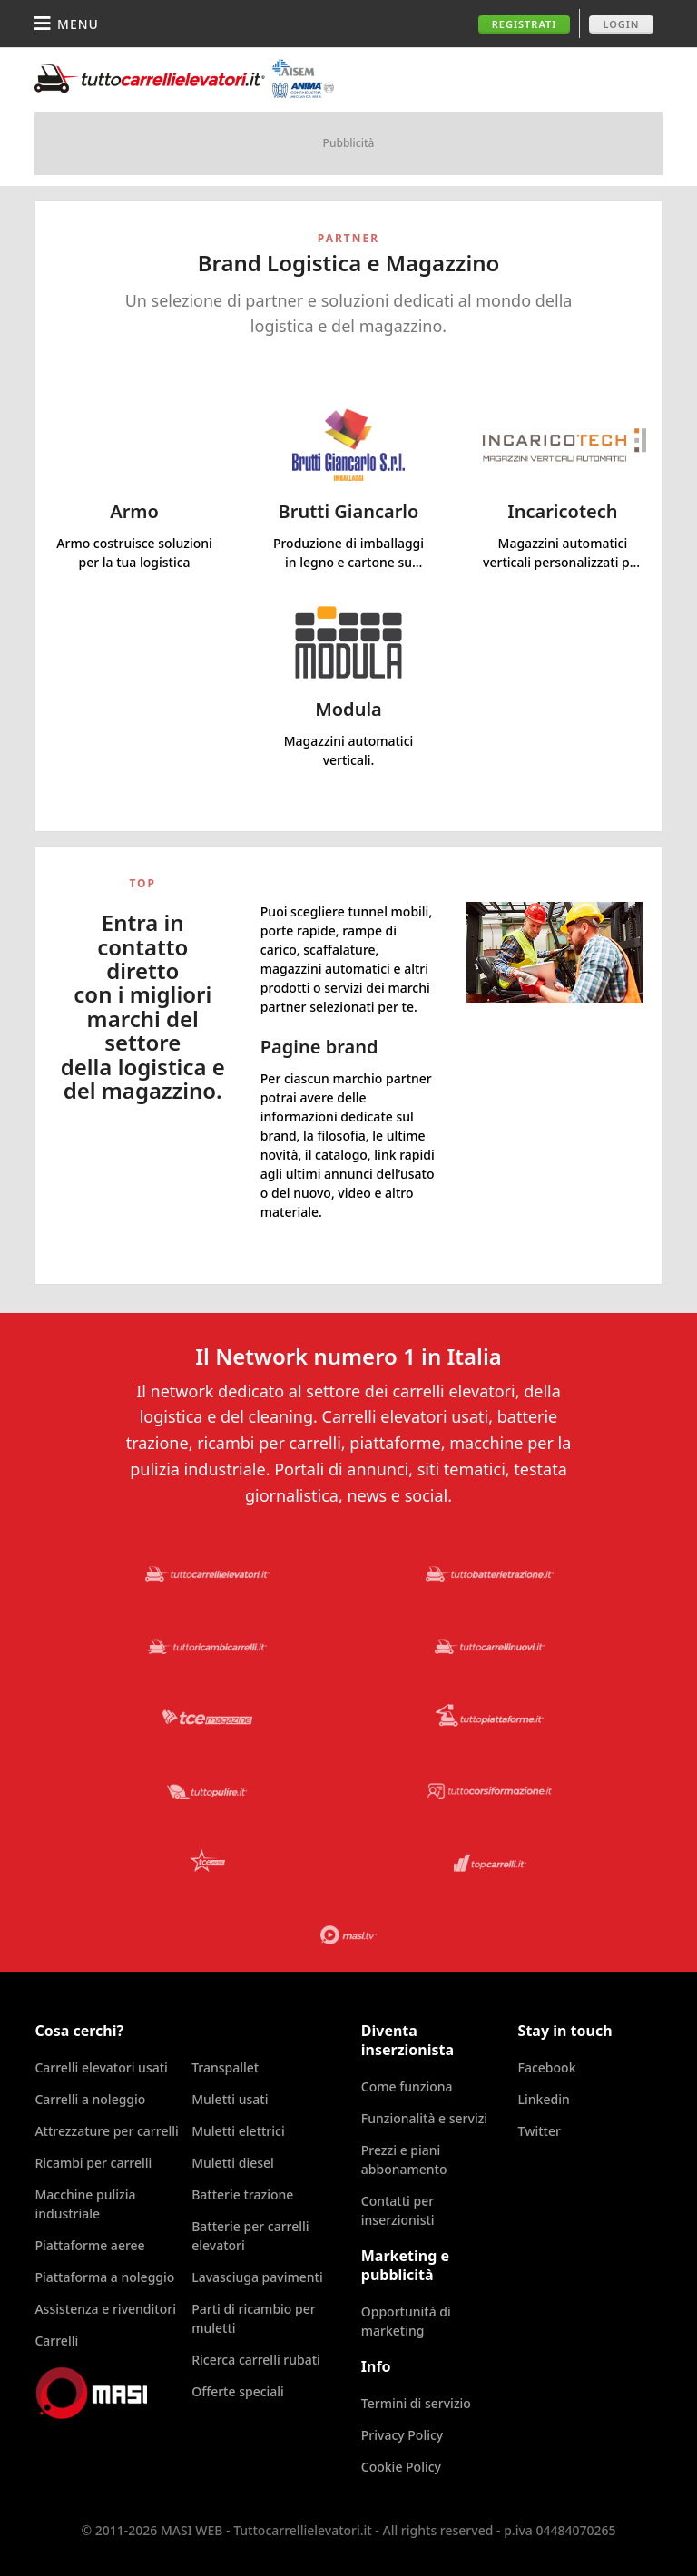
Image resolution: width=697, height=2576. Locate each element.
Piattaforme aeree (89, 2245)
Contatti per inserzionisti (398, 2210)
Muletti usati (229, 2099)
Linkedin (544, 2099)
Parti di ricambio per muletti (253, 2318)
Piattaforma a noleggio (104, 2277)
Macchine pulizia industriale (84, 2204)
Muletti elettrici (238, 2131)
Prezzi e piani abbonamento (404, 2159)
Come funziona (407, 2086)
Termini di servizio (416, 2403)
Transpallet (225, 2067)
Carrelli (56, 2340)
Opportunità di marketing (406, 2321)
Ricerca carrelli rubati (255, 2359)
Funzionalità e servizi (424, 2118)
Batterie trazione (242, 2194)
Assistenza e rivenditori (105, 2308)
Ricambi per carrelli (93, 2162)
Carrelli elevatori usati (100, 2067)
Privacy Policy (402, 2435)
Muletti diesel (232, 2162)
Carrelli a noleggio (89, 2099)
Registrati (524, 24)
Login (621, 24)
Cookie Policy (401, 2466)
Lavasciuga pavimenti (257, 2277)
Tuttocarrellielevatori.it (184, 78)
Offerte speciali (237, 2391)
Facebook (547, 2067)
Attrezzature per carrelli (106, 2131)
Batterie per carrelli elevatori (250, 2236)
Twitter (539, 2131)
